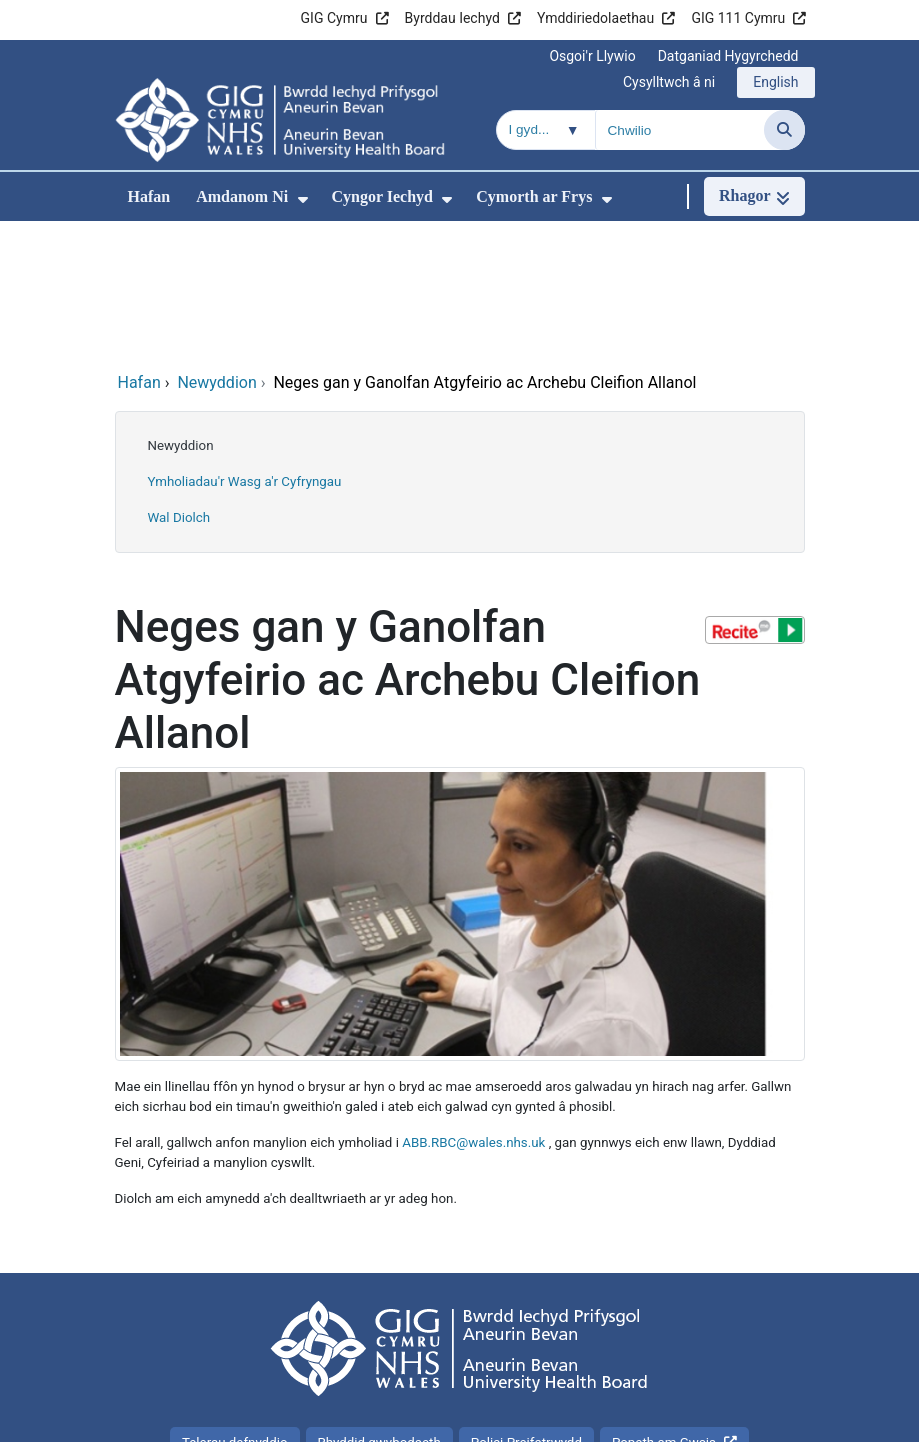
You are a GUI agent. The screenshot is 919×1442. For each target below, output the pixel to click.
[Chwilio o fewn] (546, 130)
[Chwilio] (784, 130)
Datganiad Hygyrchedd (728, 56)
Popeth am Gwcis (664, 1308)
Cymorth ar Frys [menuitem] (534, 196)
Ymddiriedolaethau (595, 18)
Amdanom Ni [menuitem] (242, 196)
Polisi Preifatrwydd (526, 1308)
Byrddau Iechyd (452, 18)
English (775, 82)
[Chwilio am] (680, 130)
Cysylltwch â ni (669, 82)
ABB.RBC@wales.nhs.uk (473, 1008)
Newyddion (181, 311)
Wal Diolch (179, 383)
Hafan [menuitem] (149, 196)
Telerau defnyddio (235, 1308)
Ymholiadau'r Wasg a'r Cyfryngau (245, 347)
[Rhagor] (754, 196)
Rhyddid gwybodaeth (379, 1308)
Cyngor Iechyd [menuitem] (383, 196)
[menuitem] (303, 199)
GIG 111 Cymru (738, 18)
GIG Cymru (334, 18)
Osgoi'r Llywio (592, 56)
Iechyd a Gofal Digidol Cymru (702, 1416)
